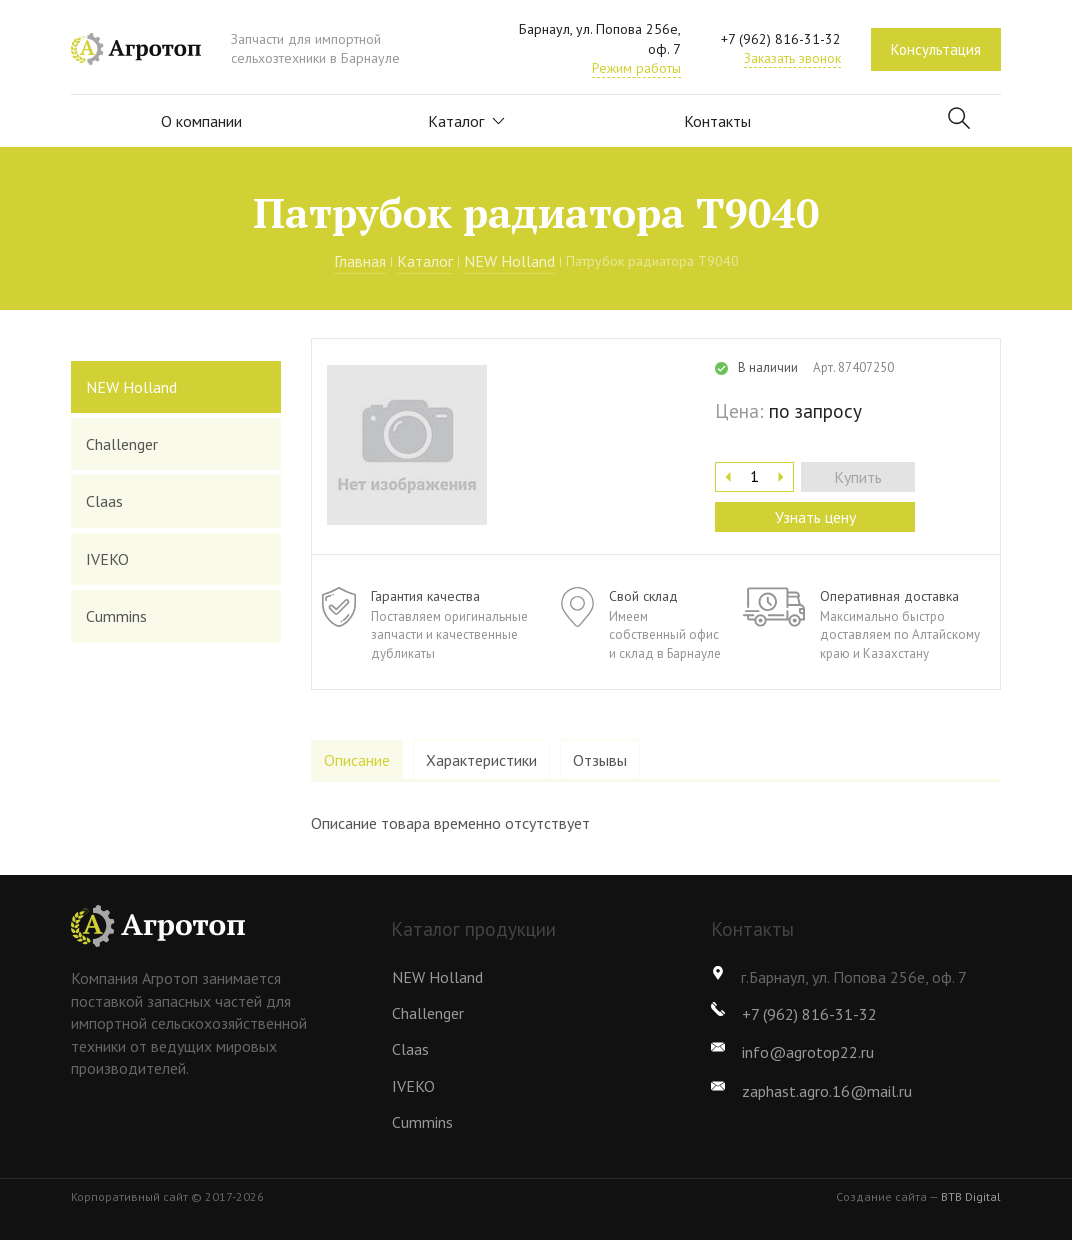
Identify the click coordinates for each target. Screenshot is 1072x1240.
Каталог (467, 121)
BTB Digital (971, 1196)
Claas (104, 501)
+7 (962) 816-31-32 (781, 39)
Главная (360, 261)
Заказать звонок (792, 58)
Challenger (122, 444)
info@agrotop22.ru (808, 1052)
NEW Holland (509, 261)
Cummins (116, 616)
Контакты (717, 121)
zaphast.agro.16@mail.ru (827, 1091)
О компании (201, 121)
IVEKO (107, 559)
